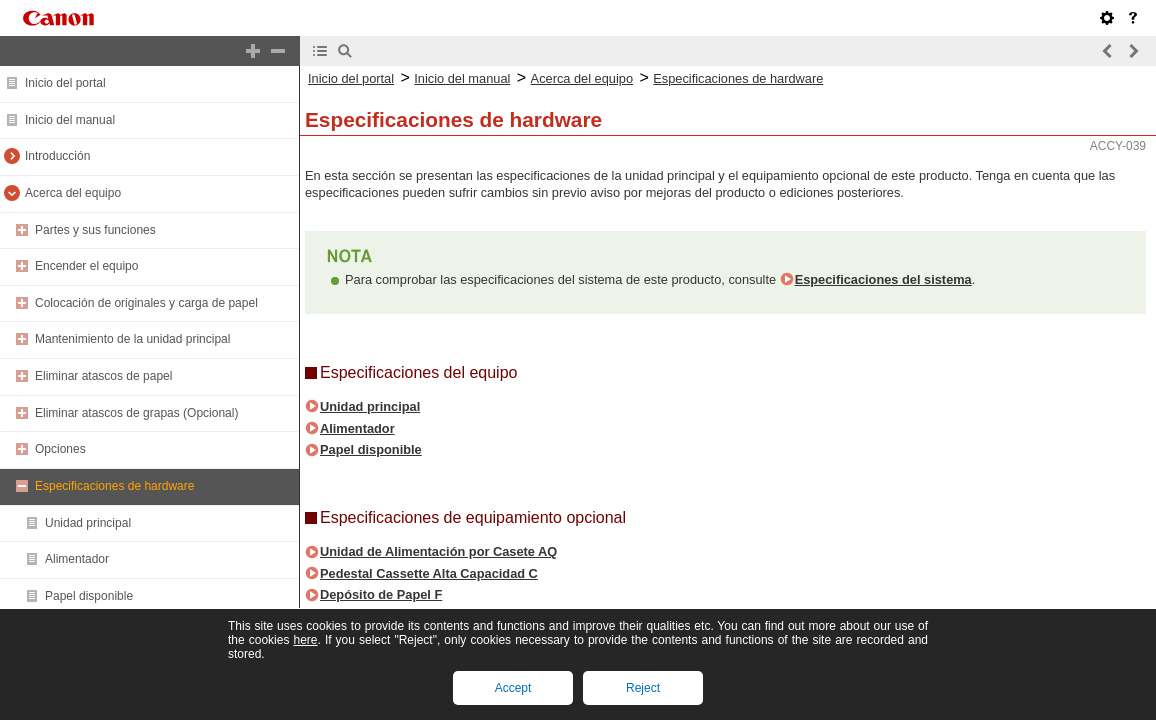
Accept (513, 688)
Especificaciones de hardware (114, 486)
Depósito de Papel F (381, 594)
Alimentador (77, 559)
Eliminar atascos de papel (103, 376)
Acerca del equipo (73, 193)
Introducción (57, 156)
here (305, 640)
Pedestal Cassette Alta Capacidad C (429, 573)
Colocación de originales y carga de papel (146, 303)
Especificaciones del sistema (883, 279)
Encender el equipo (86, 266)
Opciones (60, 449)
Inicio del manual (70, 120)
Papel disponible (89, 596)
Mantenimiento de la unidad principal (132, 339)
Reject (643, 688)
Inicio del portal (65, 83)
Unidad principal (88, 523)
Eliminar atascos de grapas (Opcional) (136, 413)
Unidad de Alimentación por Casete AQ (438, 551)
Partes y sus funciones (95, 230)
